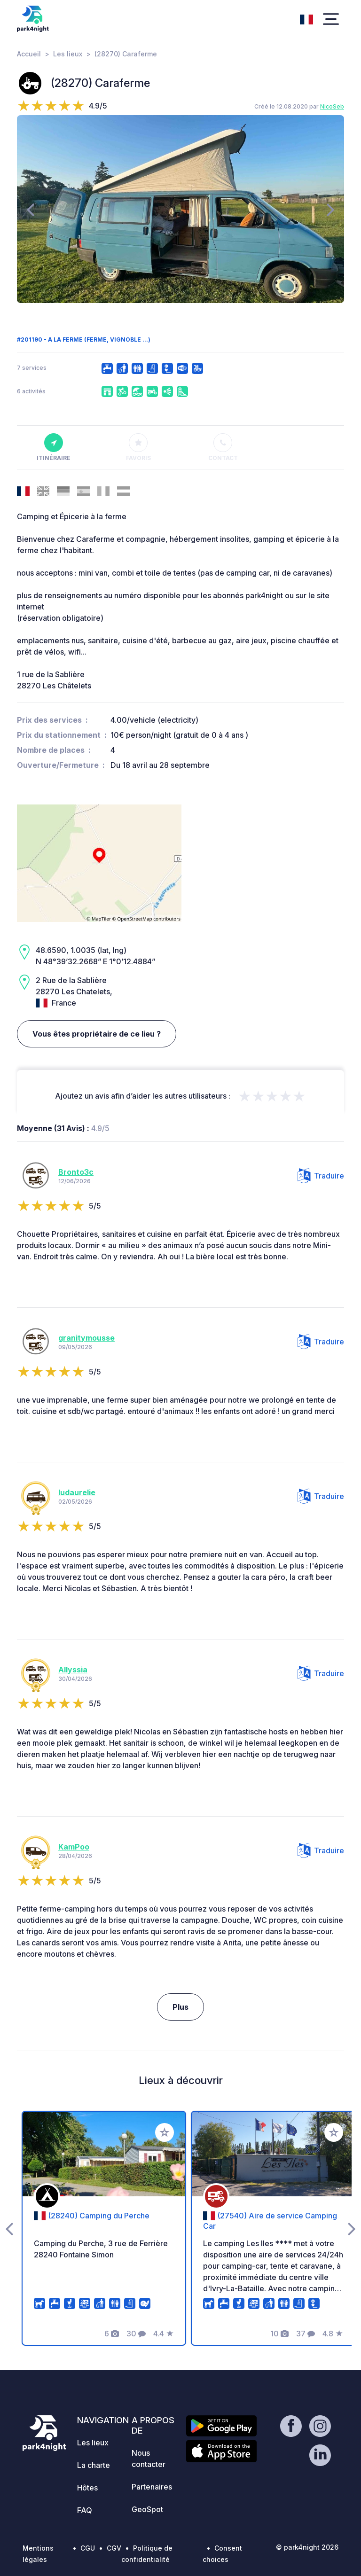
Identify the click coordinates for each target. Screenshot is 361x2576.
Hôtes (87, 2487)
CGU (87, 2548)
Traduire (321, 1175)
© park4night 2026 (307, 2547)
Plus (180, 2007)
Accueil (29, 54)
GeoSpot (147, 2509)
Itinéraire (54, 447)
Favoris (138, 447)
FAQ (84, 2510)
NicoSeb (332, 106)
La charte (93, 2465)
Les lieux (67, 54)
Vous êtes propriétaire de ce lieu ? (96, 1033)
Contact (223, 447)
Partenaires (152, 2486)
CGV (114, 2548)
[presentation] (30, 209)
